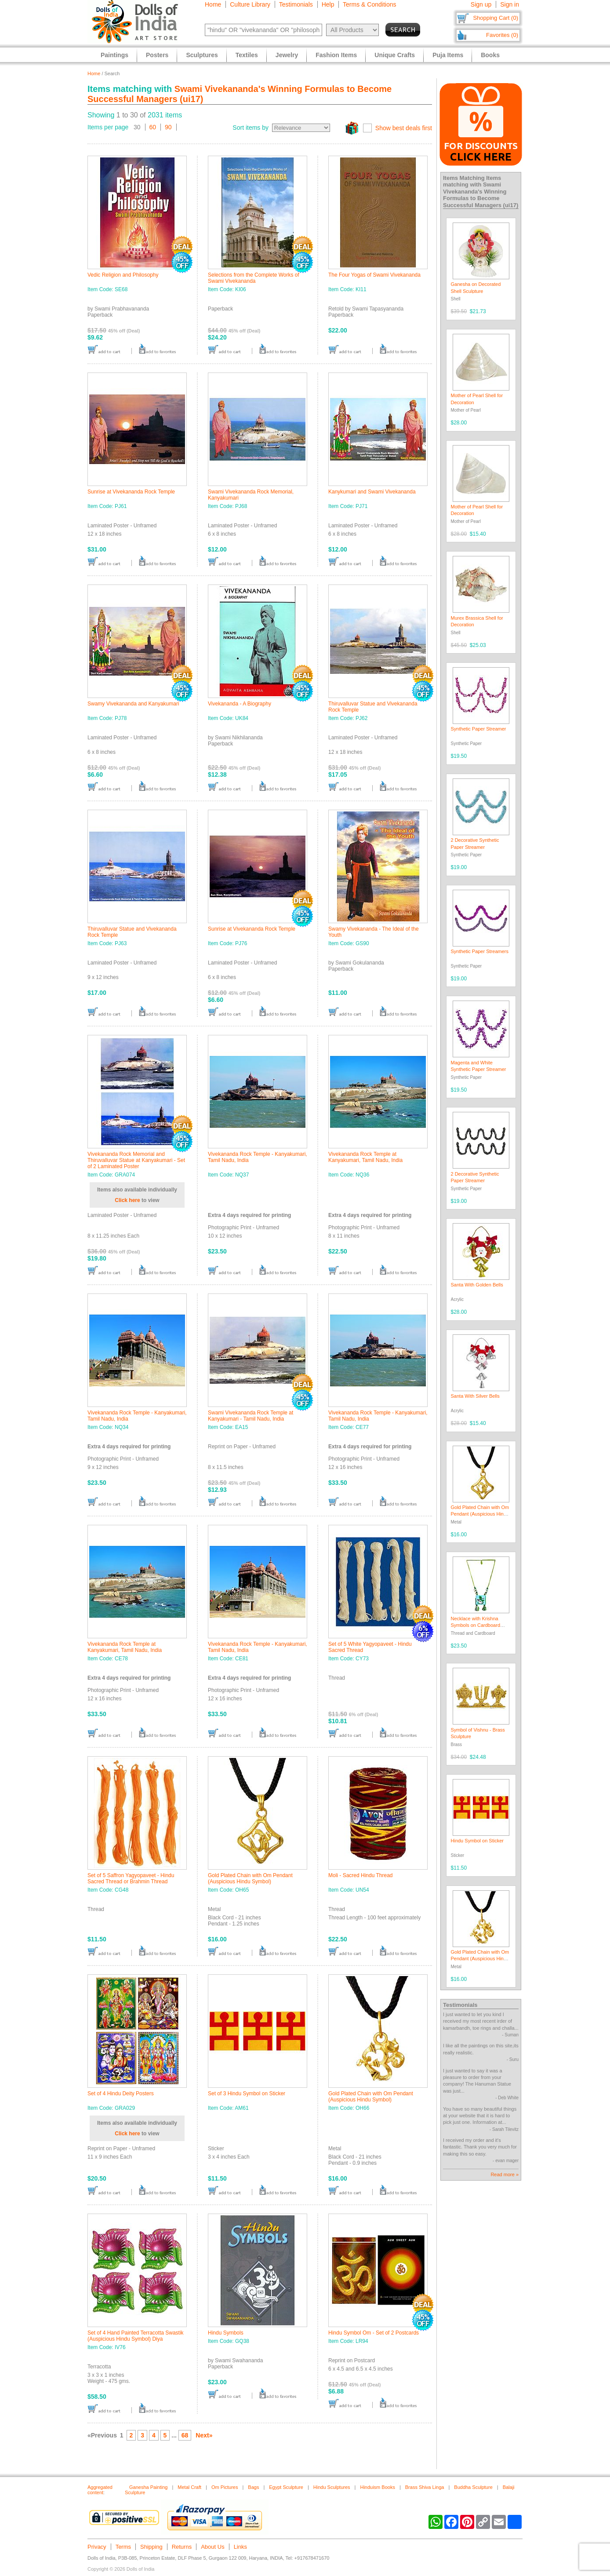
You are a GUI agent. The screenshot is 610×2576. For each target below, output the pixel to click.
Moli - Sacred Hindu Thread (360, 1875)
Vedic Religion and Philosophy (122, 275)
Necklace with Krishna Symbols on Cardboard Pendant (476, 1625)
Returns (182, 2546)
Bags (253, 2487)
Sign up (481, 4)
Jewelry (287, 54)
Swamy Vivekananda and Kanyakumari (133, 704)
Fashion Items (336, 54)
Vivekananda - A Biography (239, 704)
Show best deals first (403, 128)
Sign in (509, 4)
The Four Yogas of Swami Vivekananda (374, 275)
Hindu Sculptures (331, 2487)
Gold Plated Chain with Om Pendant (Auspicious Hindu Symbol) (250, 1878)
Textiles (247, 54)
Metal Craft (189, 2487)
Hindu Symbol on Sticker (477, 1840)
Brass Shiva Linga (424, 2487)
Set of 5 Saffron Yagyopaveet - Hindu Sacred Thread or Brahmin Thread (130, 1878)
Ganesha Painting (148, 2487)
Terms (123, 2546)
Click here (127, 1200)
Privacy (96, 2546)
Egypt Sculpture (286, 2487)
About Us (212, 2546)
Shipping (151, 2546)
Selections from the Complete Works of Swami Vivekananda (253, 278)
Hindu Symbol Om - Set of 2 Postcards (373, 2333)
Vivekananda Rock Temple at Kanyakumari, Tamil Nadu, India (365, 1157)
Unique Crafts (394, 54)
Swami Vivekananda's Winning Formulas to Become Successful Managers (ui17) (480, 194)
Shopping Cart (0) (495, 18)
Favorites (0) (502, 35)
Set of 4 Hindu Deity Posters (120, 2093)
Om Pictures (224, 2487)
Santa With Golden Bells (477, 1284)
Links (240, 2546)
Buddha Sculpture (473, 2487)
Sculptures (202, 54)
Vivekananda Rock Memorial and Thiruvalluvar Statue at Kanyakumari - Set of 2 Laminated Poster (136, 1160)
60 (152, 127)
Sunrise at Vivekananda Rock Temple (131, 492)
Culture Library (250, 4)
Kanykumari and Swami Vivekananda (372, 492)
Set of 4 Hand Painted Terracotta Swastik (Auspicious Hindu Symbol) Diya (135, 2336)
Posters (157, 54)
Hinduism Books (377, 2487)
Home (213, 4)
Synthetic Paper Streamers (479, 951)
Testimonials (296, 4)
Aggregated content (100, 2490)
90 (168, 127)
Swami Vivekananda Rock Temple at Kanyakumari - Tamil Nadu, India (250, 1416)
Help (328, 4)
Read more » (504, 2174)
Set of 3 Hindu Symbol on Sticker (246, 2093)
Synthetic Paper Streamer (478, 728)
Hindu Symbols (225, 2333)
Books (490, 54)
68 (185, 2435)
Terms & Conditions (369, 4)
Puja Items (447, 54)
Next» (204, 2435)
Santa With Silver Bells (475, 1396)
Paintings (114, 54)
